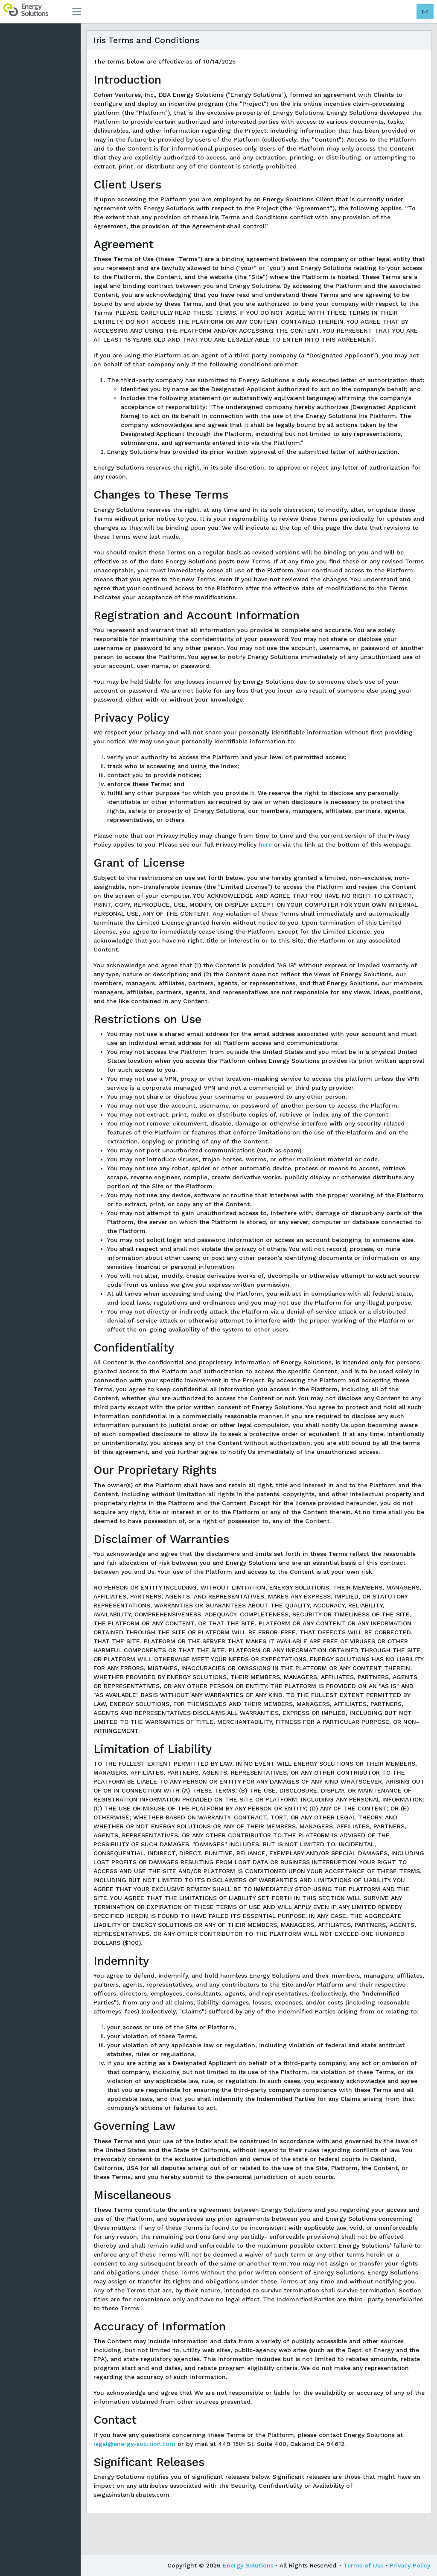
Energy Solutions (248, 2565)
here (269, 862)
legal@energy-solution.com (139, 2470)
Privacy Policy (410, 2565)
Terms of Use (364, 2565)
